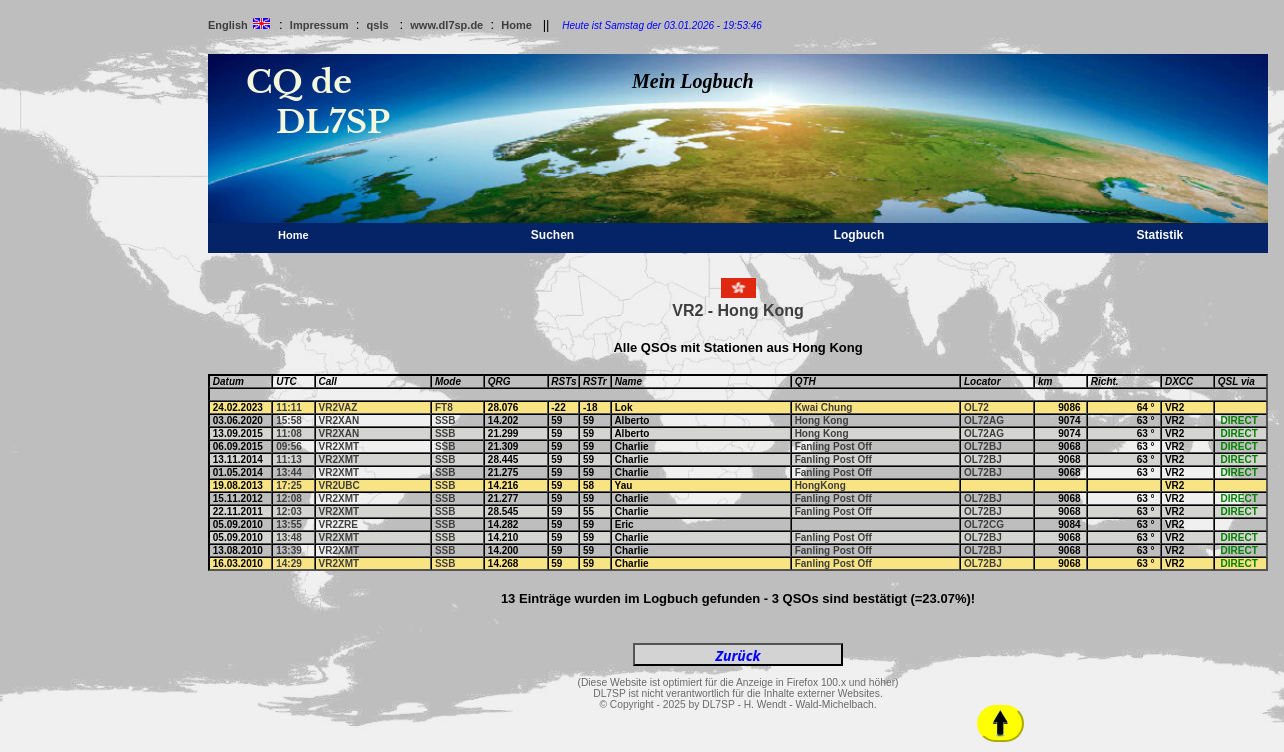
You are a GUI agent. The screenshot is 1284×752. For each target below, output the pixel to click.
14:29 (289, 563)
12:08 (289, 498)
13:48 (289, 537)
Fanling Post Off (833, 446)
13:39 (289, 550)
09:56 (289, 446)
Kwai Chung (824, 407)
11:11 (289, 407)
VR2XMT (339, 446)
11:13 (289, 459)
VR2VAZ (338, 407)
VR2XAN (339, 420)
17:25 (289, 485)
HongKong (820, 485)
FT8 (444, 407)
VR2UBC (339, 485)
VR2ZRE (338, 524)
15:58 (289, 420)
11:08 (289, 433)
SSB (445, 420)
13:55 (289, 524)
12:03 (289, 511)
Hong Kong (822, 420)
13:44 (289, 472)
